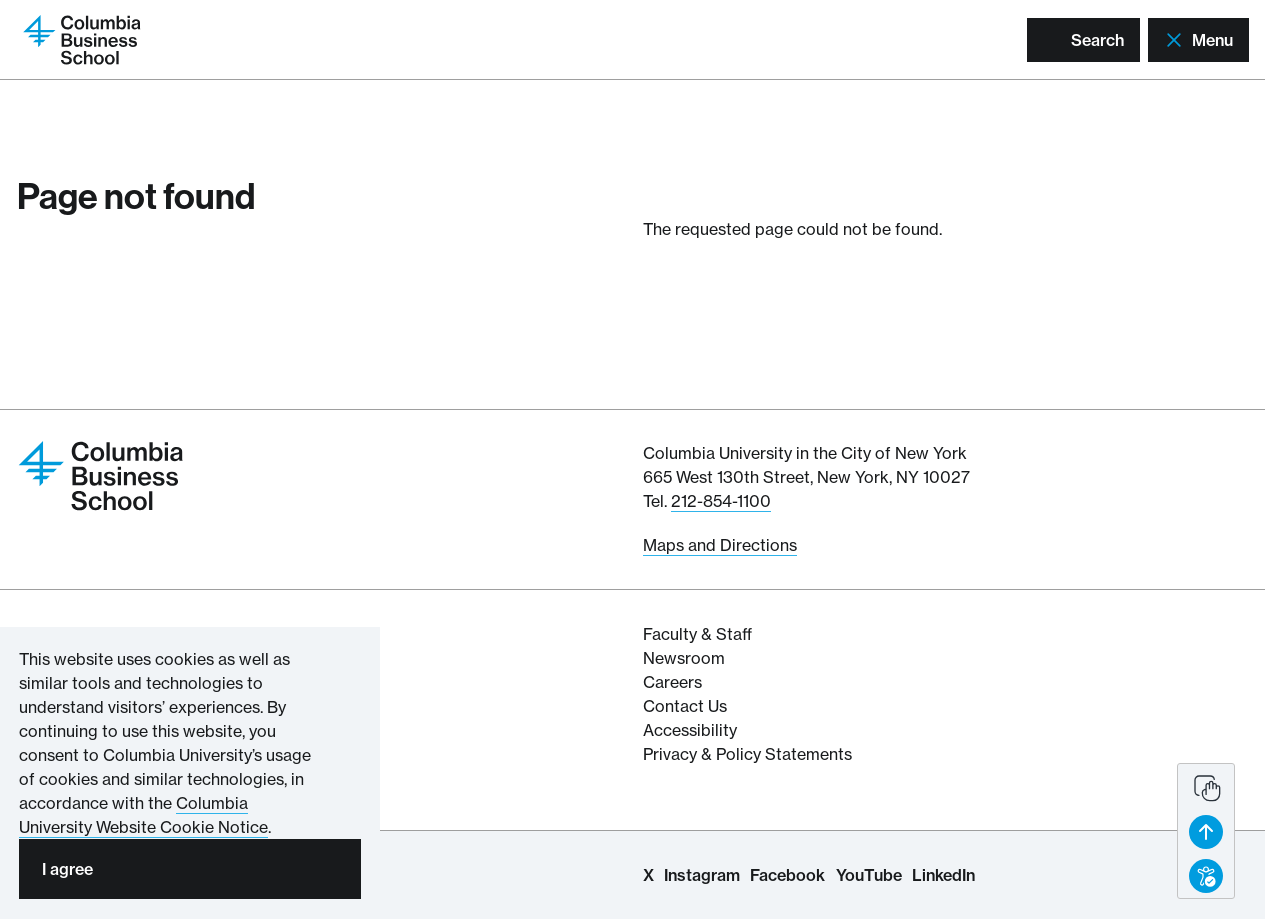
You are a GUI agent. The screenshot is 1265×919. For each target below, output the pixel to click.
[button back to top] (1206, 832)
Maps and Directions (720, 545)
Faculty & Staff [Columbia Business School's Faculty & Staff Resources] (697, 634)
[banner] (1206, 831)
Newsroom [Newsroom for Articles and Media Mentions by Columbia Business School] (684, 658)
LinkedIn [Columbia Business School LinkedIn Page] (943, 875)
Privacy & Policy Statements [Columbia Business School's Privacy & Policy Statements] (747, 754)
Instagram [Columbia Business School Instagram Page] (702, 875)
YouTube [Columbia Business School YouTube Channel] (869, 875)
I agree (67, 869)
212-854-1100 (721, 501)
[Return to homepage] (82, 38)
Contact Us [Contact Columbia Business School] (685, 706)
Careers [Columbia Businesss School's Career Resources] (672, 682)
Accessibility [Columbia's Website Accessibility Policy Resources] (690, 730)
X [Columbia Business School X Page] (648, 875)
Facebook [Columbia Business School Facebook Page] (787, 875)
